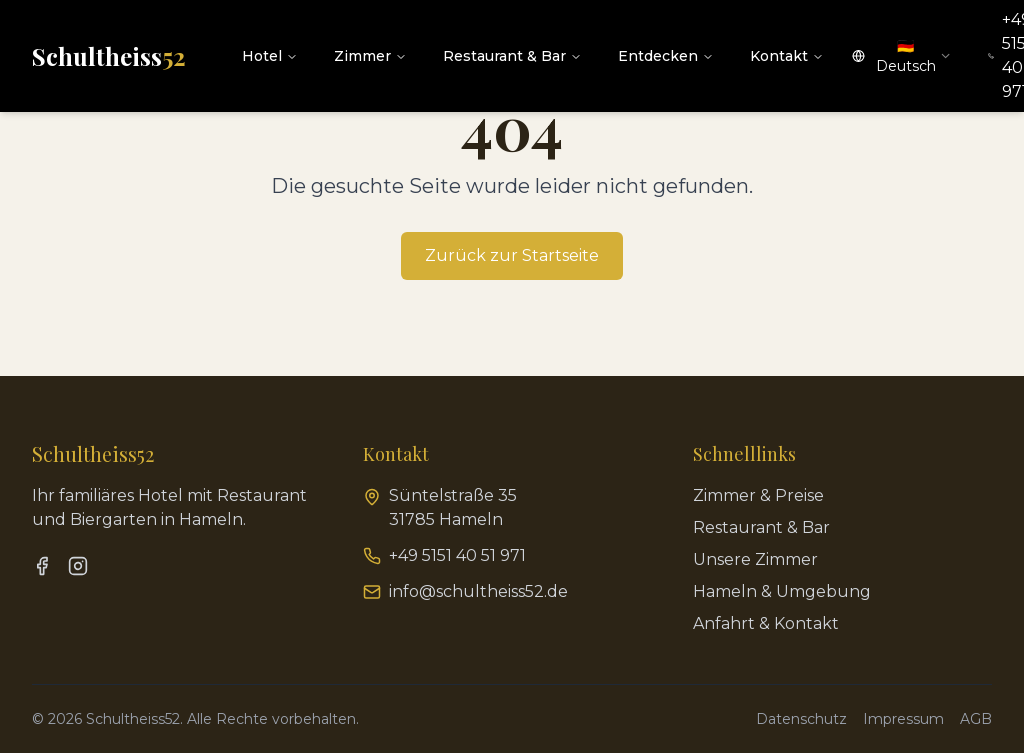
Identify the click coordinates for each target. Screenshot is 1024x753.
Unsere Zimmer (755, 559)
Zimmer (370, 56)
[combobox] (902, 56)
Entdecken (666, 56)
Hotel (270, 56)
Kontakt (787, 56)
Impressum (903, 719)
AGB (976, 719)
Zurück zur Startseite (512, 255)
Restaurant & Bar (512, 56)
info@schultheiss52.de (478, 591)
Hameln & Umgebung (782, 591)
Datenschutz (801, 719)
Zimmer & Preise (758, 495)
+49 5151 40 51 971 (457, 555)
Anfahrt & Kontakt (766, 623)
